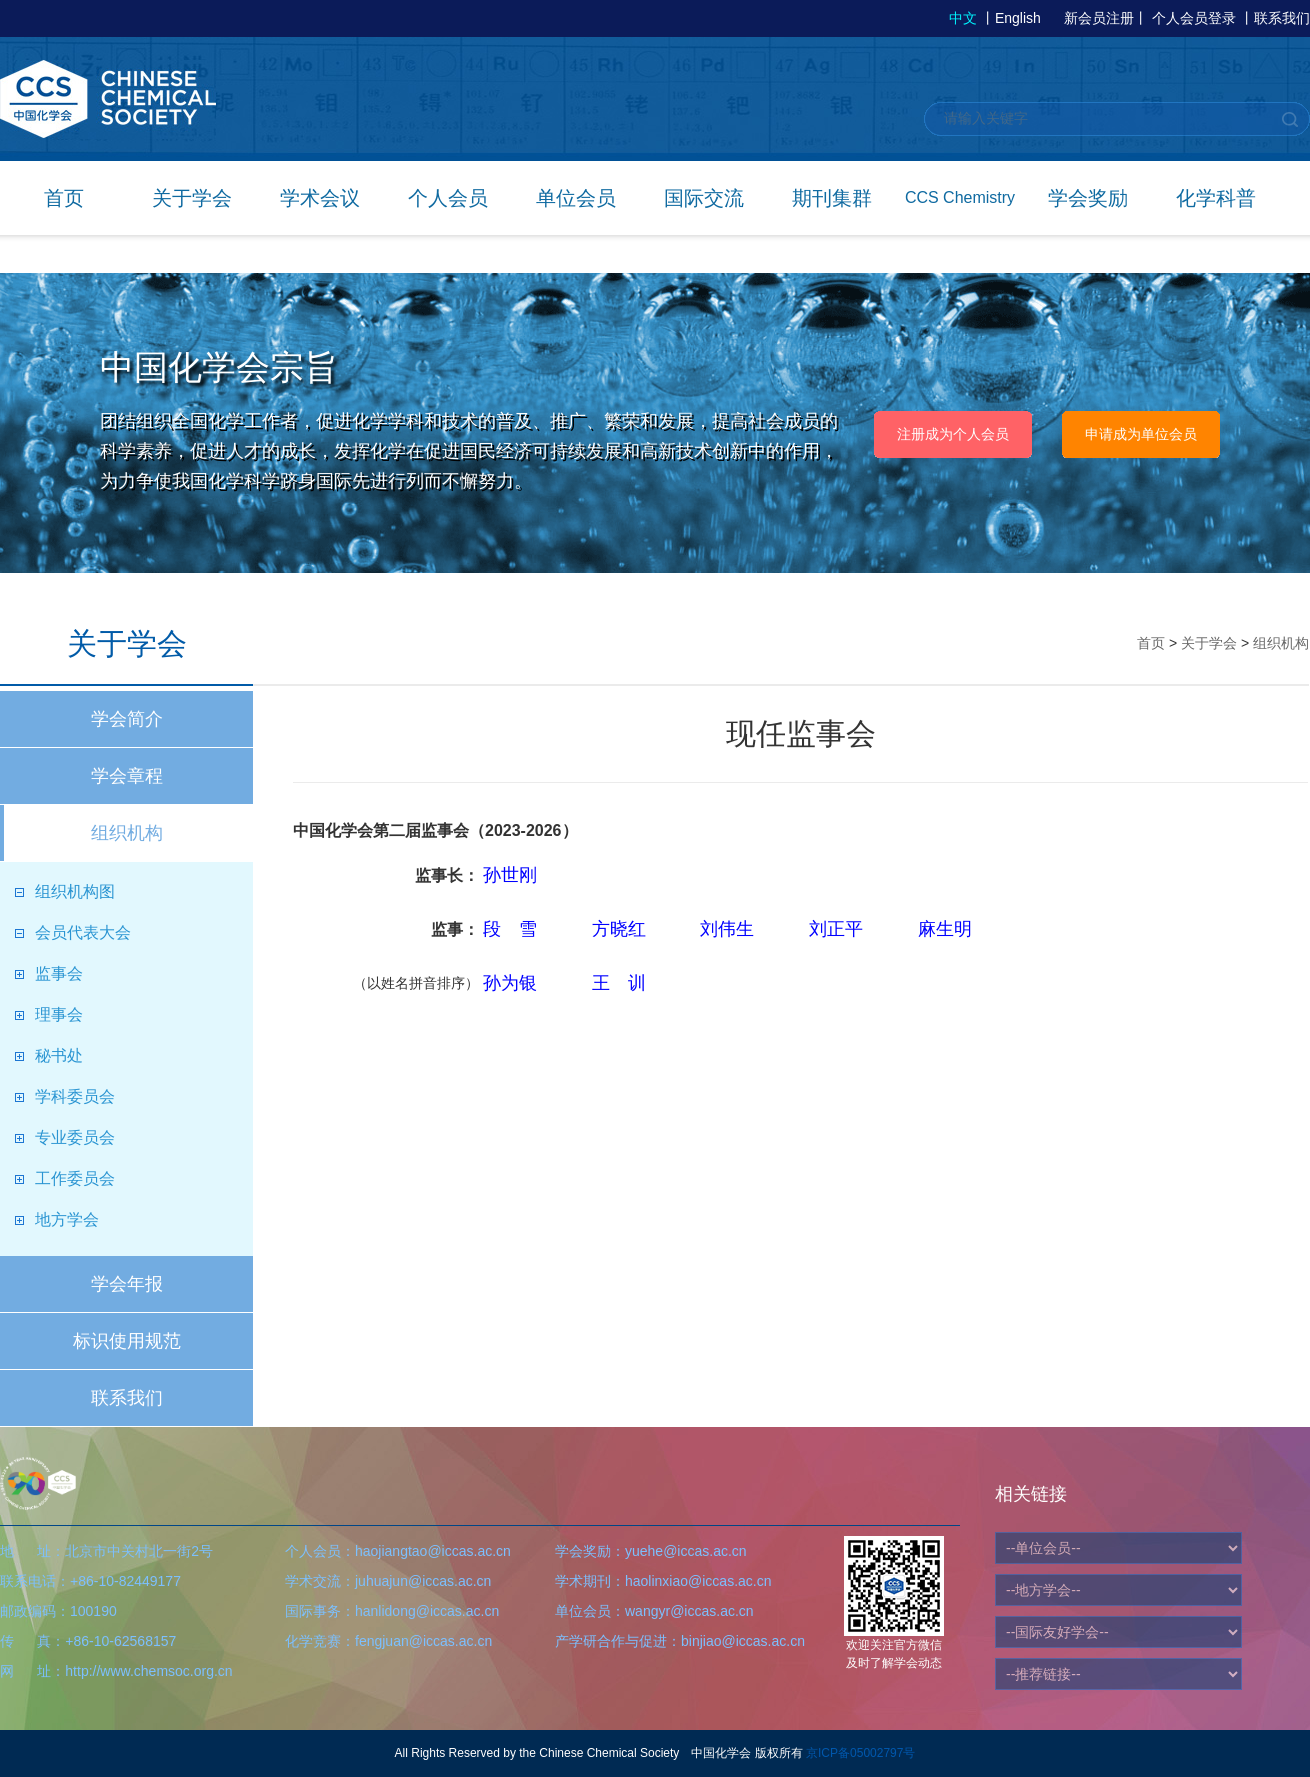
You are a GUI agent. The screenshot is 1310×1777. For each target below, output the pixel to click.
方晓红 (619, 929)
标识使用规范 (127, 1341)
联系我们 (1282, 18)
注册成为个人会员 (953, 434)
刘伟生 (727, 929)
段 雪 (510, 929)
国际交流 (704, 198)
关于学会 (192, 198)
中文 (963, 18)
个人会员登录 (1194, 18)
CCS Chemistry (960, 197)
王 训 (619, 983)
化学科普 (1216, 198)
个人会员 (448, 198)
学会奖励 (1088, 198)
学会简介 (127, 719)
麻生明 (945, 929)
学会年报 (127, 1284)
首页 (64, 198)
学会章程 (127, 776)
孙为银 (510, 983)
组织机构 (127, 833)
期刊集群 (832, 198)
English (1018, 18)
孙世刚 (510, 875)
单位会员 (576, 198)
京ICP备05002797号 (860, 1753)
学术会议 (320, 198)
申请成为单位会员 (1141, 434)
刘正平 (836, 929)
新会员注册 (1099, 18)
